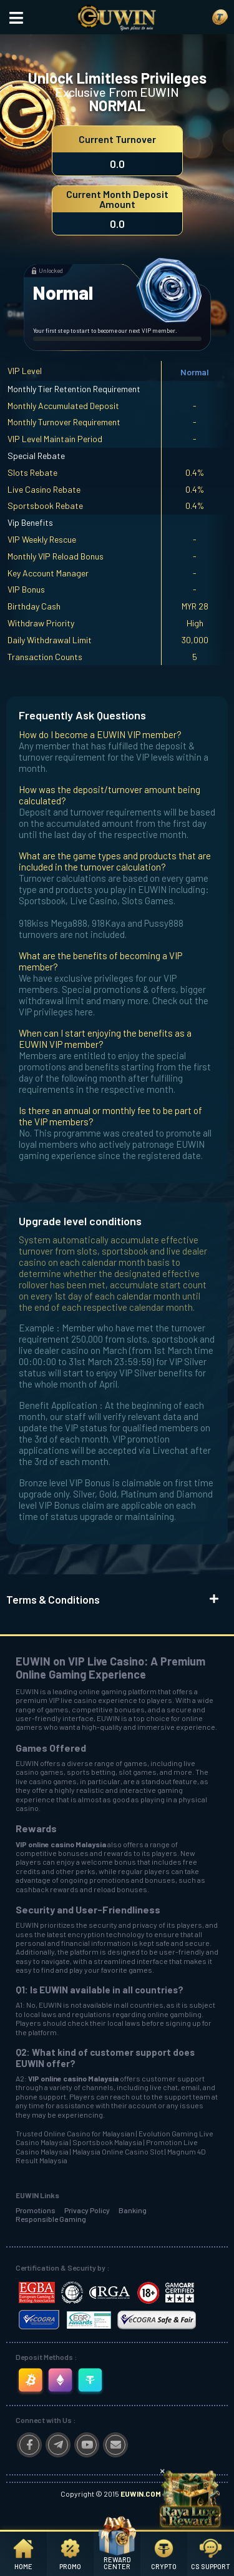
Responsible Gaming (51, 2218)
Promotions (36, 2210)
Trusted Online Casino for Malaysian (75, 2133)
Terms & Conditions (53, 1599)
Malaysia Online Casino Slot (117, 2151)
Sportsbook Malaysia (107, 2142)
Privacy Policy (87, 2210)
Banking (133, 2210)
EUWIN (27, 1691)
